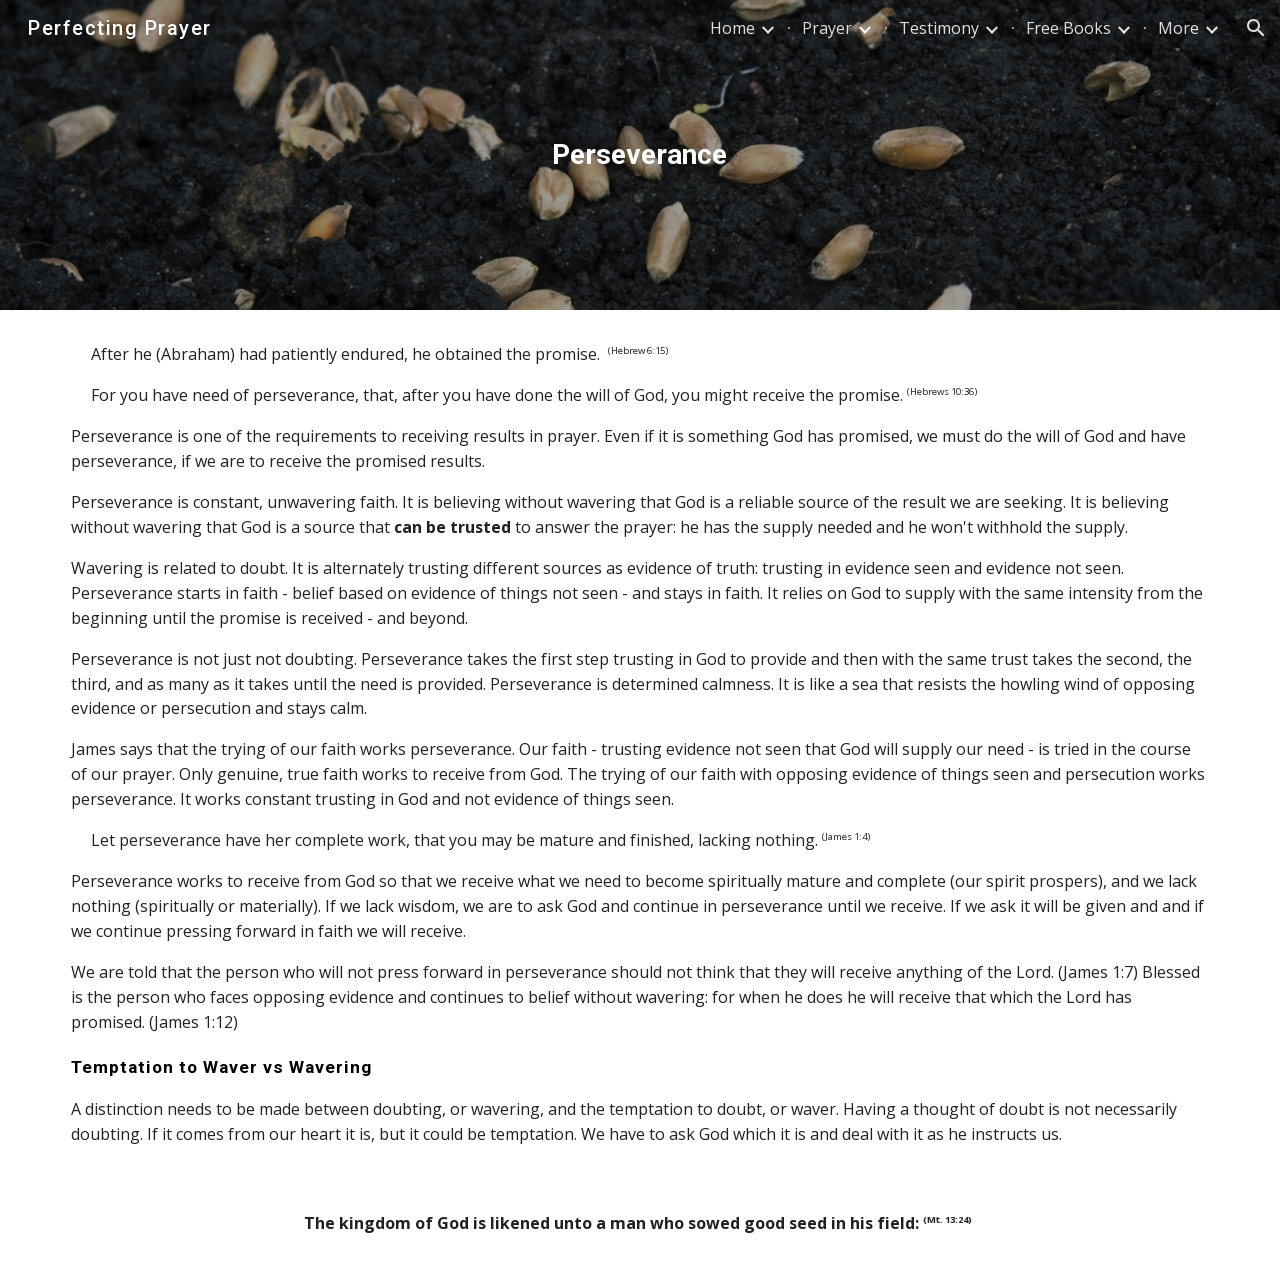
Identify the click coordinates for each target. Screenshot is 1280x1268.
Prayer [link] (827, 28)
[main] (640, 155)
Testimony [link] (939, 28)
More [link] (1178, 28)
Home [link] (732, 28)
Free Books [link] (1068, 28)
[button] (1256, 28)
